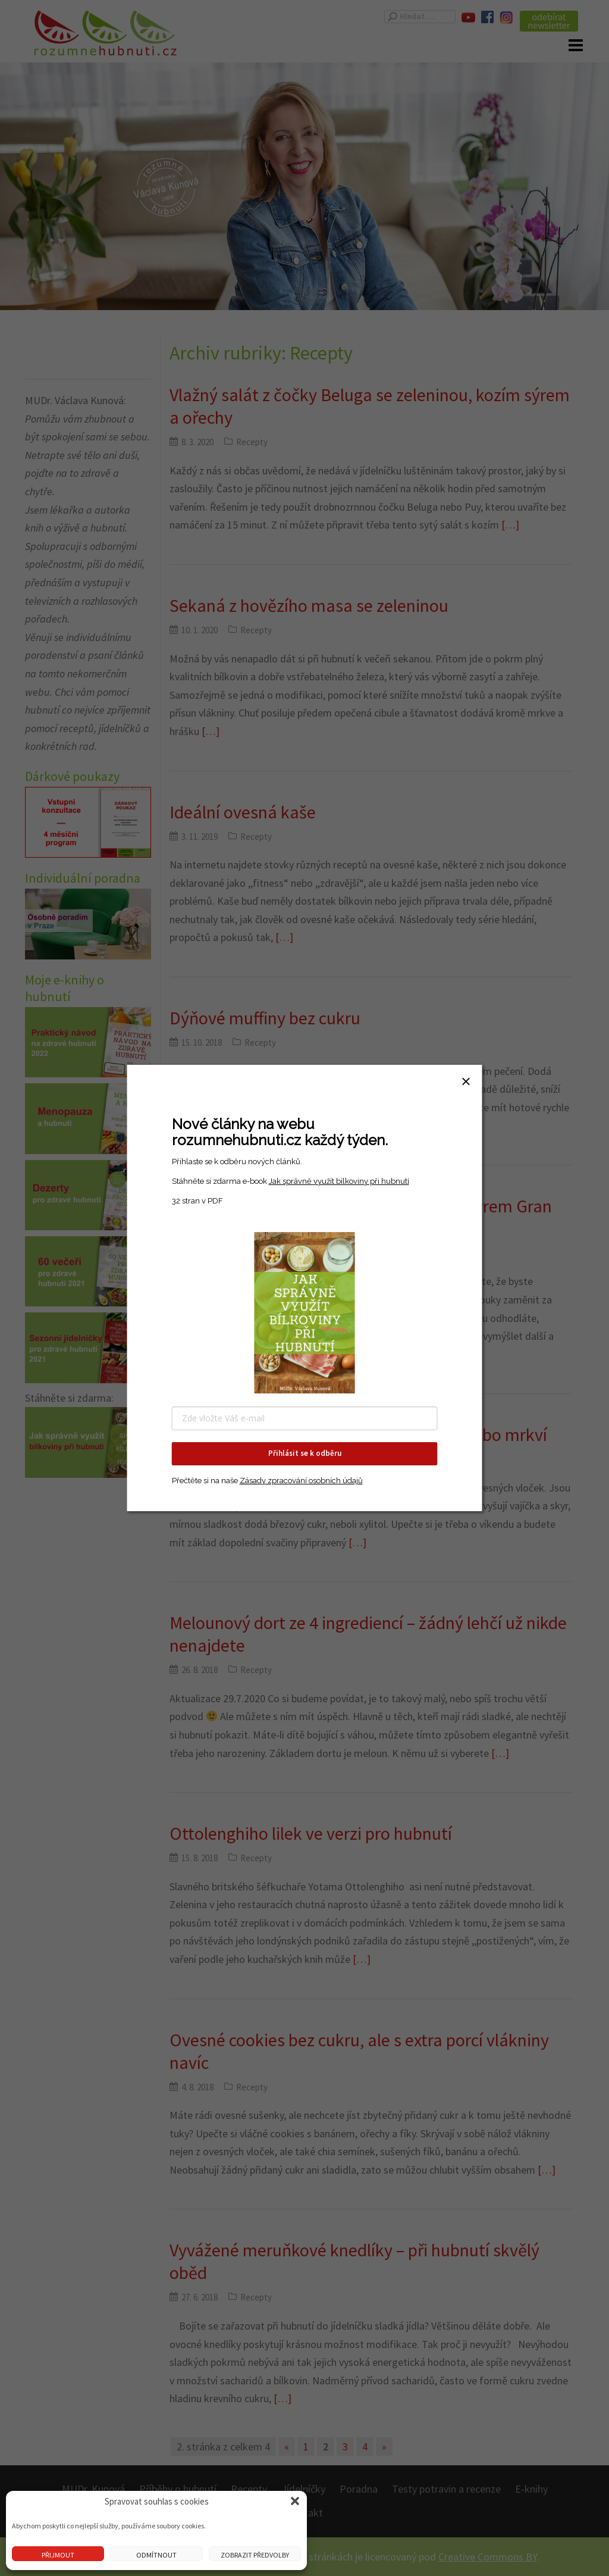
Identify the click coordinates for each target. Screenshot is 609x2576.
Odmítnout (156, 2554)
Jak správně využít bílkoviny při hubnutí (339, 1181)
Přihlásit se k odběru (304, 1453)
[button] (295, 2501)
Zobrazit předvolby (255, 2554)
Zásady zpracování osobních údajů (301, 1480)
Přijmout (58, 2554)
